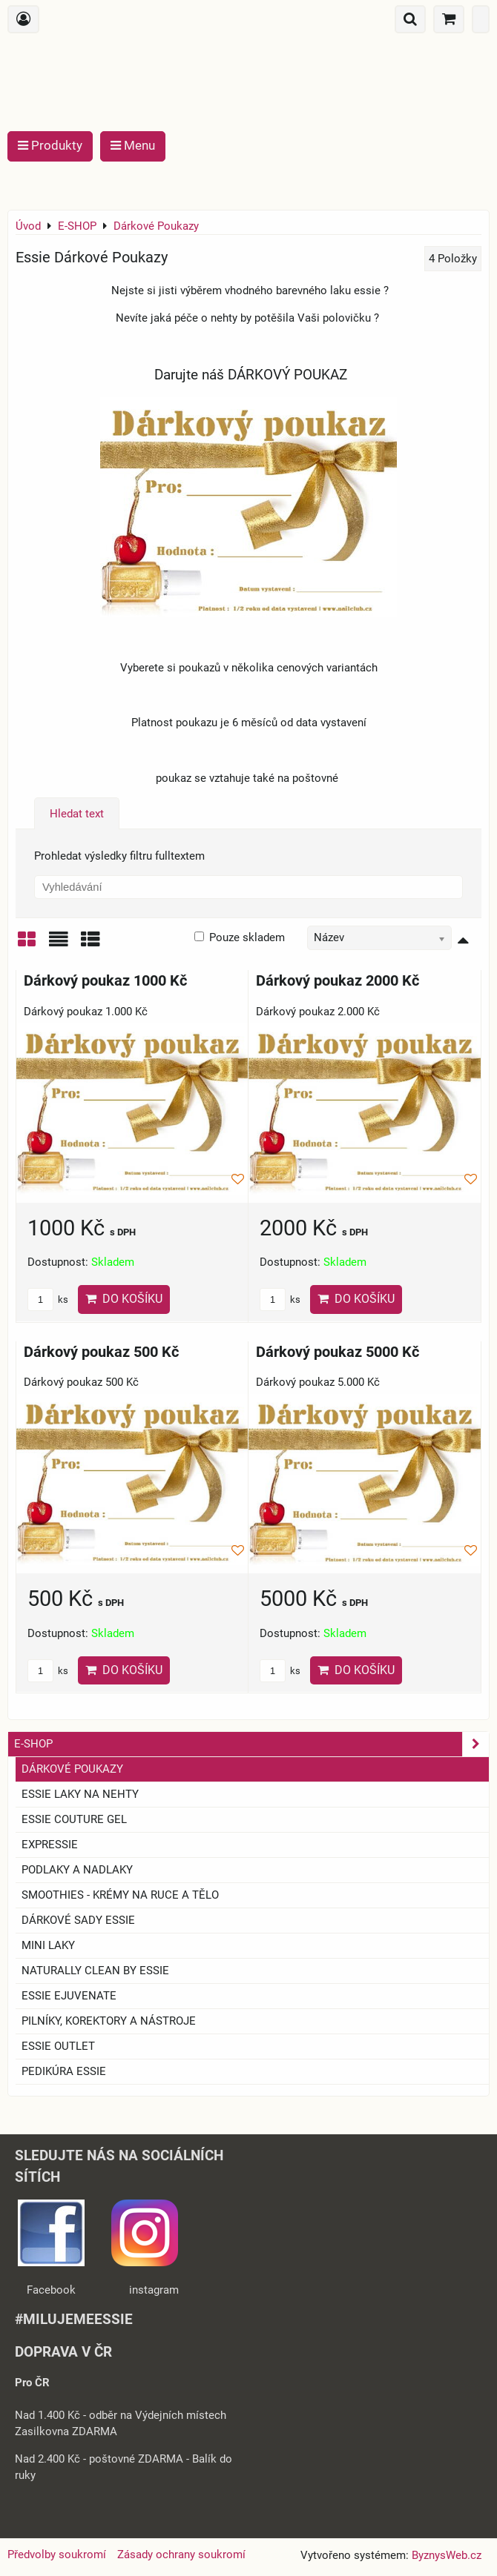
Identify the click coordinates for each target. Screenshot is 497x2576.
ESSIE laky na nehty (80, 1794)
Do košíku (123, 1299)
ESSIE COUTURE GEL (74, 1819)
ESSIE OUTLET (58, 2046)
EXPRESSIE (50, 1844)
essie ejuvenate (69, 1995)
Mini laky (48, 1945)
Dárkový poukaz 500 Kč (101, 1352)
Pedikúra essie (64, 2071)
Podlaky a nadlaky (77, 1869)
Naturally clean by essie (95, 1970)
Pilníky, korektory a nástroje (109, 2021)
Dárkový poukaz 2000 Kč (337, 980)
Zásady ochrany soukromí (181, 2554)
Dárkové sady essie (78, 1920)
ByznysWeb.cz (446, 2555)
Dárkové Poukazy (72, 1769)
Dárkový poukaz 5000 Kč (337, 1352)
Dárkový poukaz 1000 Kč (105, 980)
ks (47, 1299)
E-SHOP (251, 1744)
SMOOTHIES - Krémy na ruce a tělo (120, 1895)
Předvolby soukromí (56, 2554)
